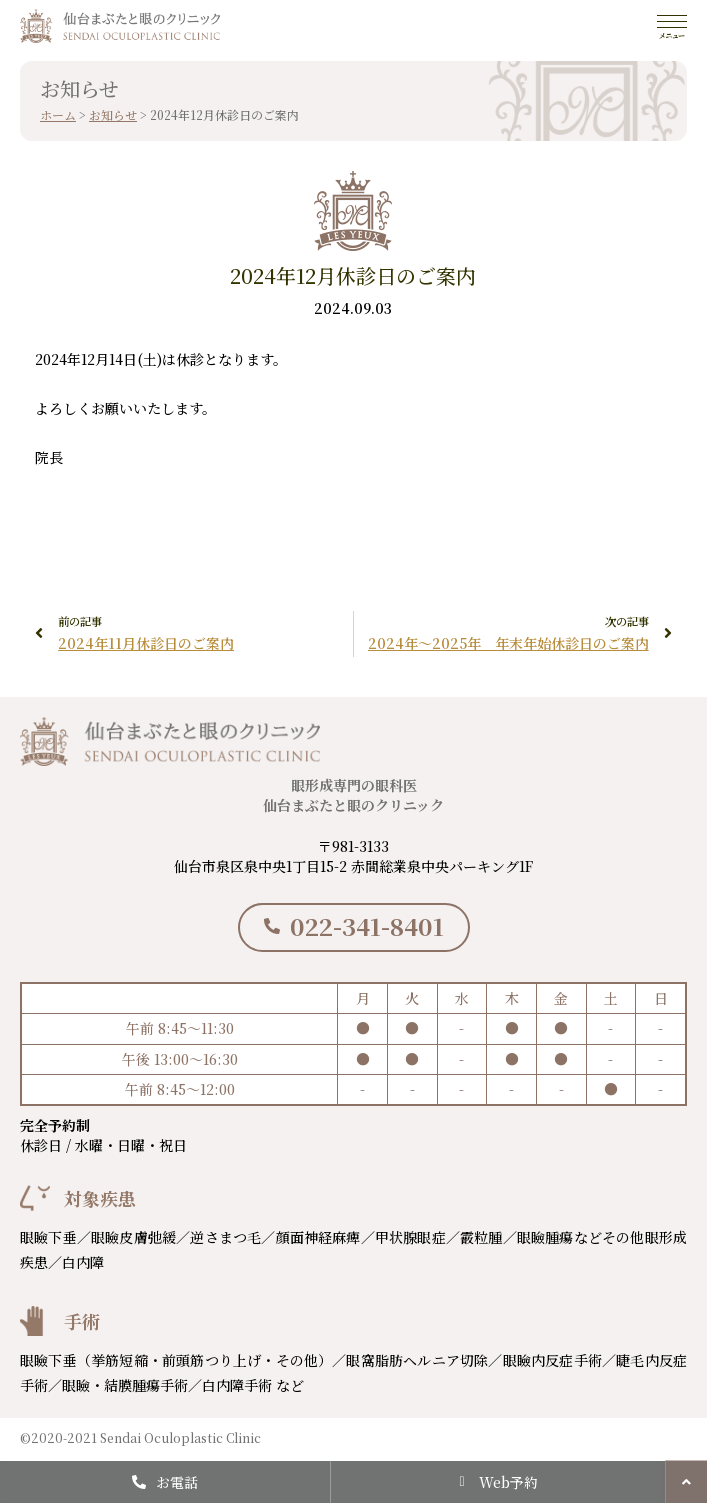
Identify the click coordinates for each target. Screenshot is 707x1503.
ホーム (58, 114)
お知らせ (113, 114)
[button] (686, 1481)
